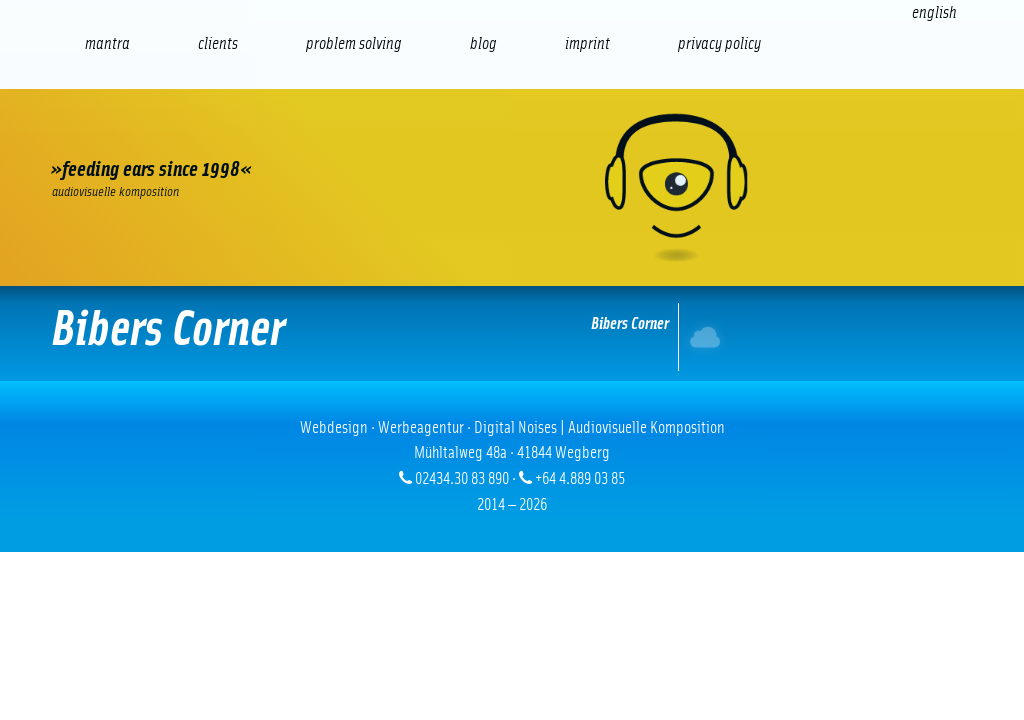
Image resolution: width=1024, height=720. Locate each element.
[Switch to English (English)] (934, 12)
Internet (700, 336)
